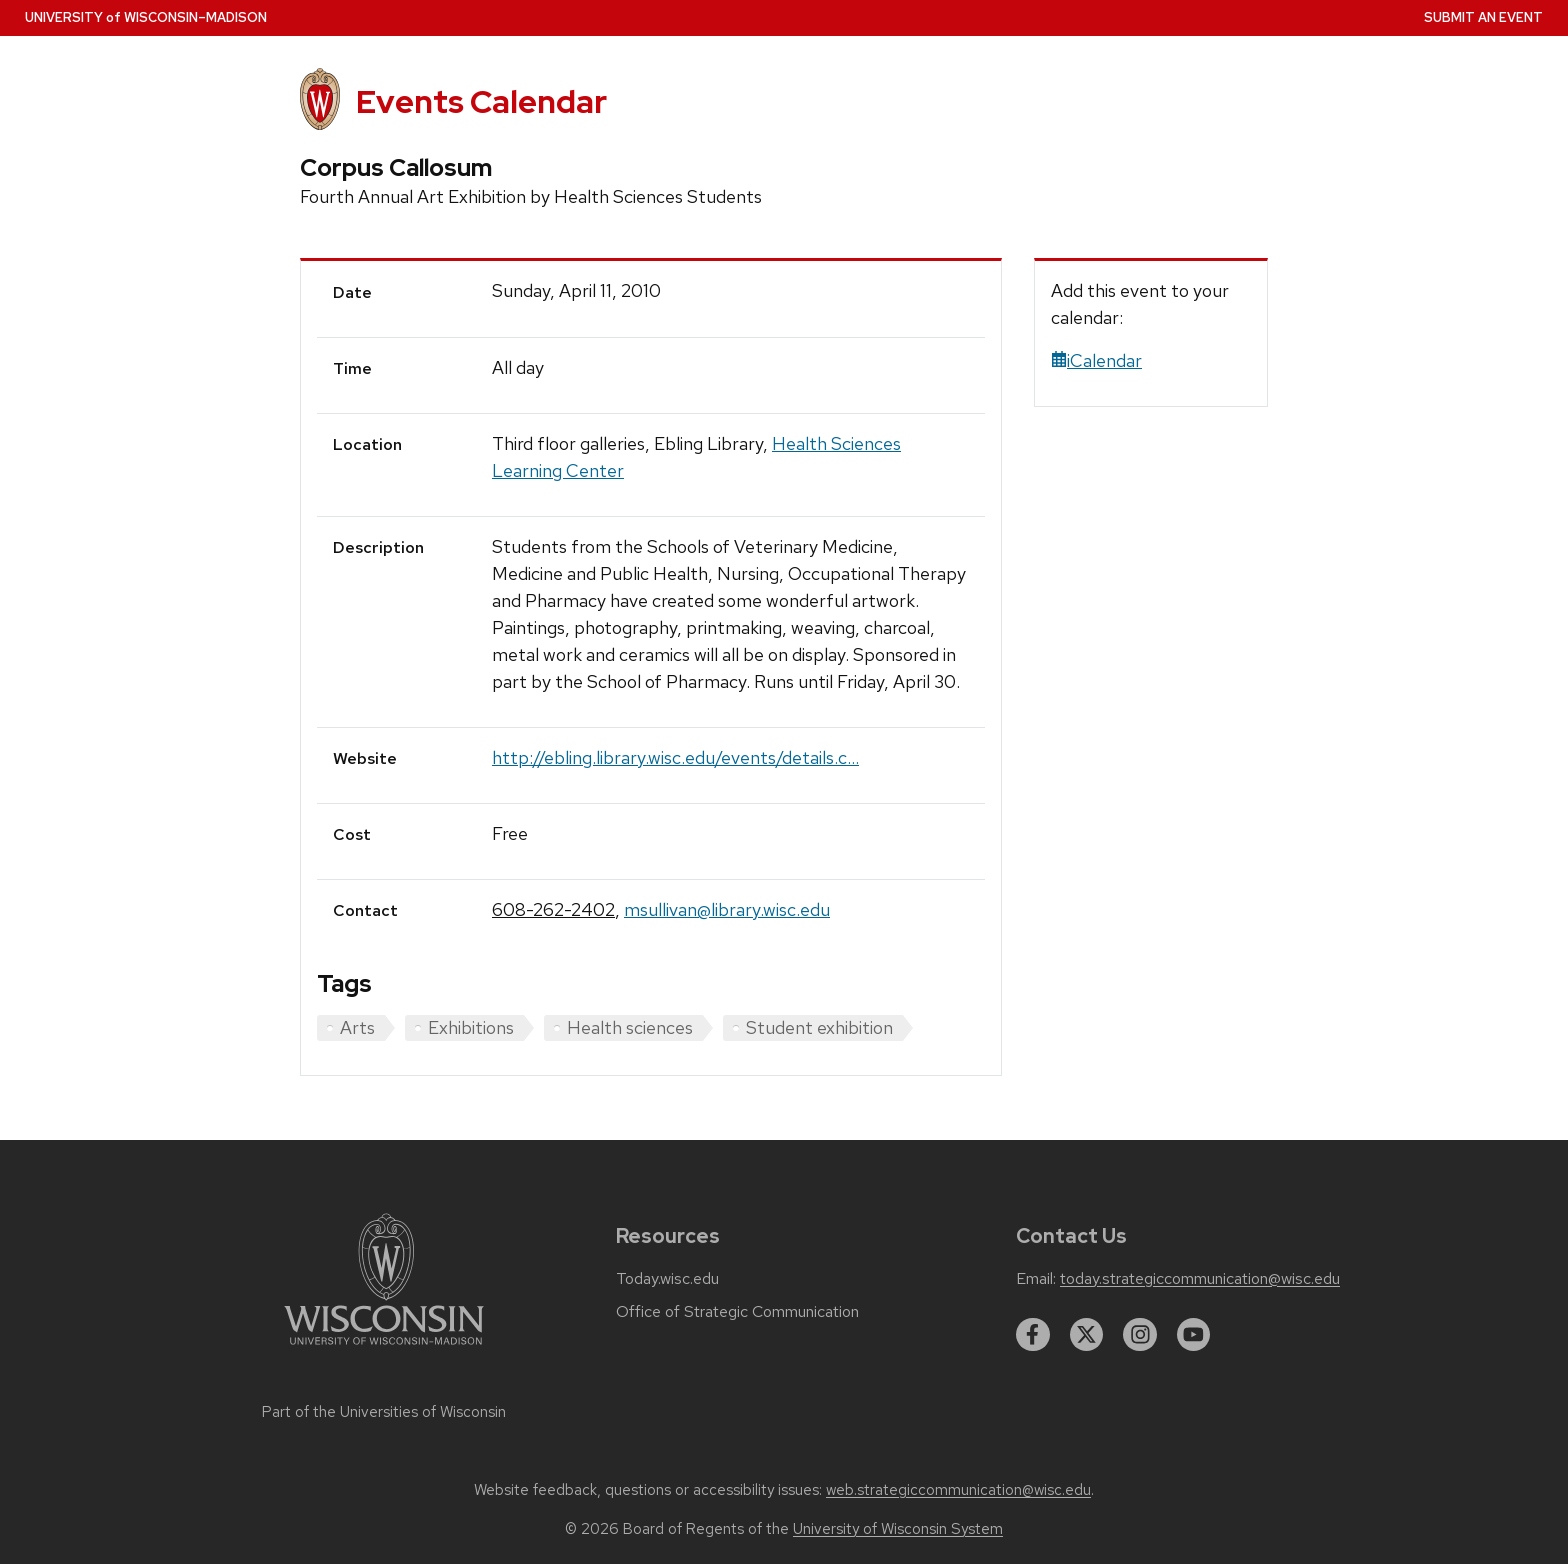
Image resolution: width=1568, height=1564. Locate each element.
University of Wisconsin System (898, 1529)
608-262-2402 (553, 909)
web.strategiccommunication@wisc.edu (958, 1490)
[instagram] (1140, 1335)
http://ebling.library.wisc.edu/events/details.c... (675, 757)
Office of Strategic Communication (737, 1312)
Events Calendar (481, 101)
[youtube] (1194, 1335)
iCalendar (1096, 360)
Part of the (384, 1412)
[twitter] (1087, 1335)
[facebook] (1033, 1335)
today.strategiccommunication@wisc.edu (1200, 1279)
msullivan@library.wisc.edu (727, 909)
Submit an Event (1483, 17)
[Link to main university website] (384, 1348)
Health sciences (630, 1027)
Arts (357, 1027)
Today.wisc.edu (667, 1279)
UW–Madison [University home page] (146, 17)
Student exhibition (819, 1027)
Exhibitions (471, 1027)
